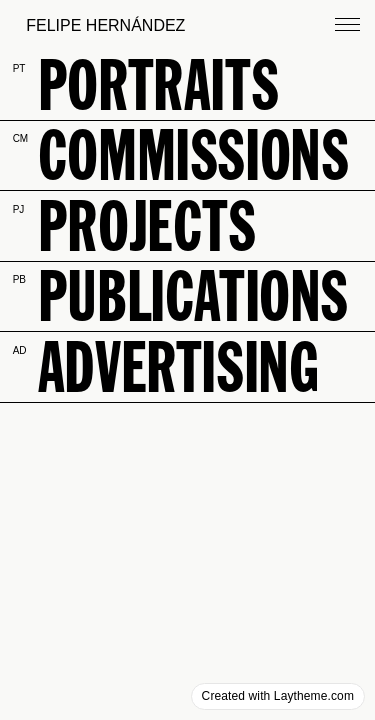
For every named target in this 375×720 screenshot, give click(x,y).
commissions (193, 154)
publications (193, 295)
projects (147, 225)
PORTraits (158, 84)
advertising (178, 366)
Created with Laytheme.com (278, 696)
